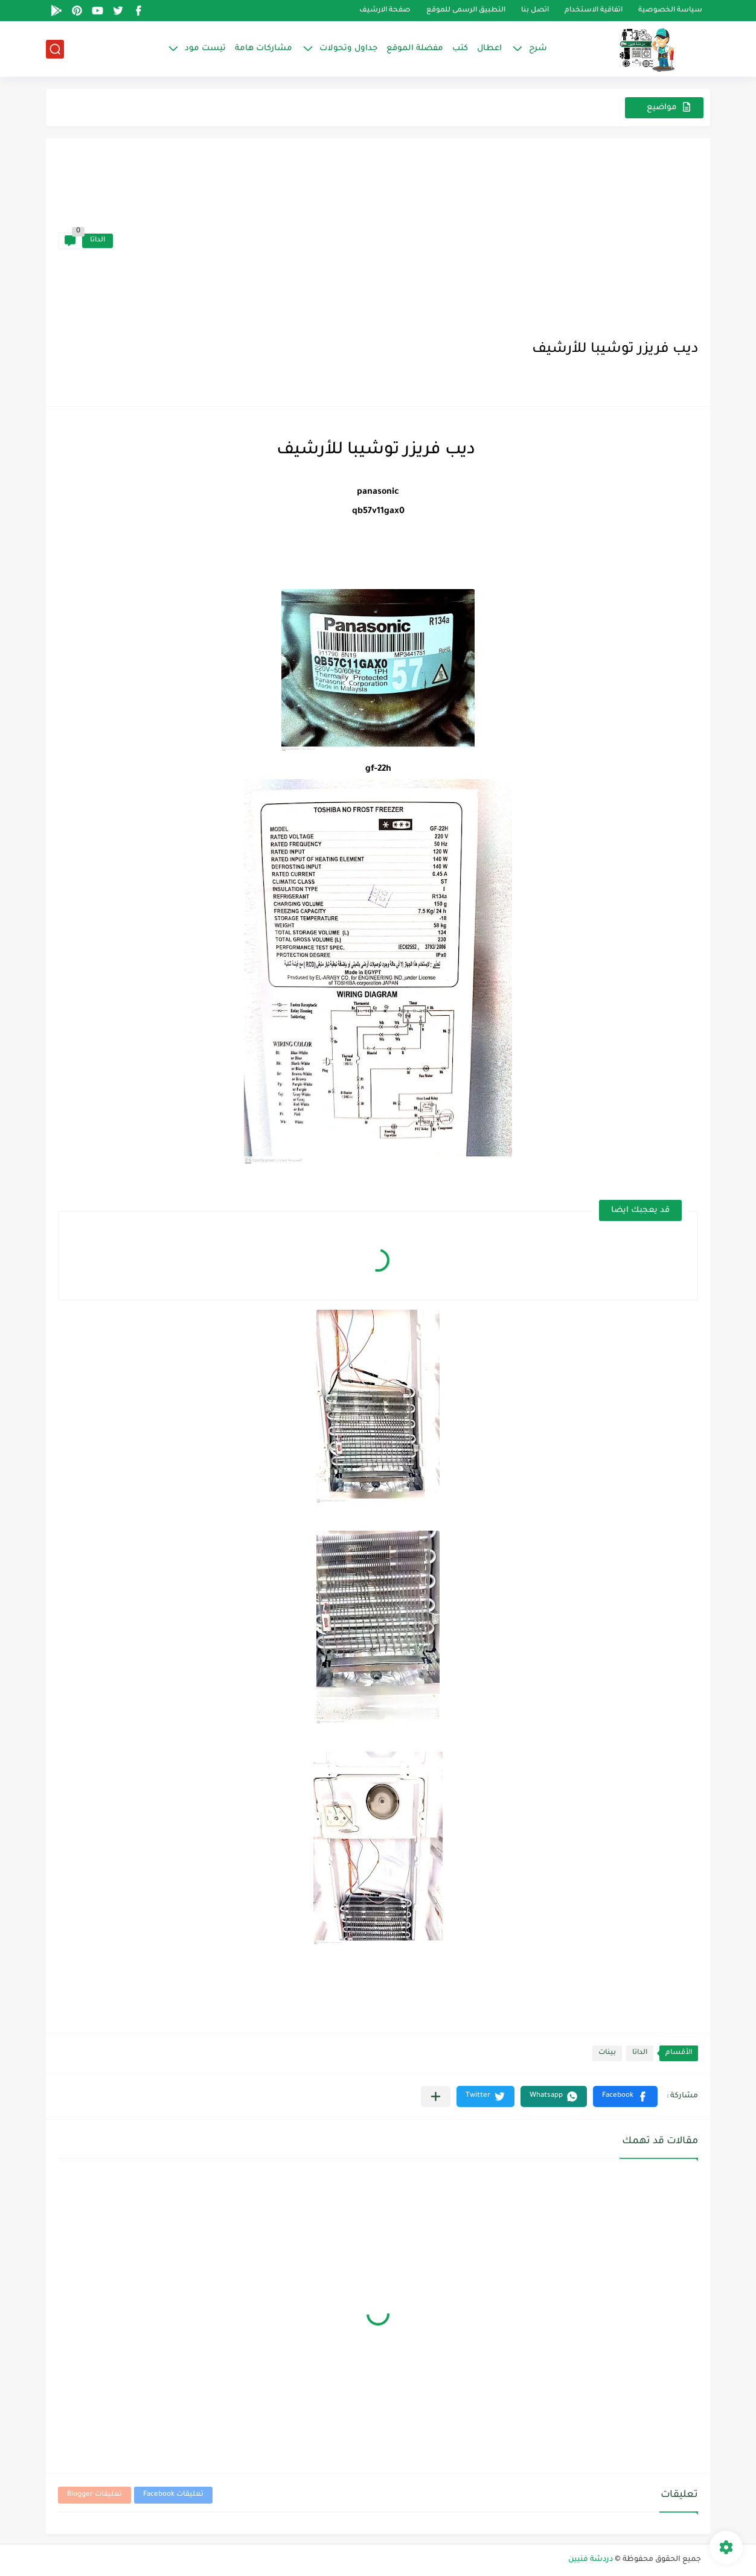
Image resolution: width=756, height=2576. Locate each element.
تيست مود (205, 48)
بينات (607, 2053)
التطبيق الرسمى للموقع (465, 10)
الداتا (97, 240)
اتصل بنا (535, 10)
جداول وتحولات (348, 48)
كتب (460, 48)
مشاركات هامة (263, 48)
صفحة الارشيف (385, 10)
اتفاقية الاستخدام (594, 10)
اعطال (489, 48)
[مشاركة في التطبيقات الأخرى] (435, 2096)
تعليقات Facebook (173, 2495)
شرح (538, 48)
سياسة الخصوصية (670, 10)
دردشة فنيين (590, 2559)
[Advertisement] (405, 240)
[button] (625, 2096)
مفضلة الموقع (414, 48)
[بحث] (55, 49)
